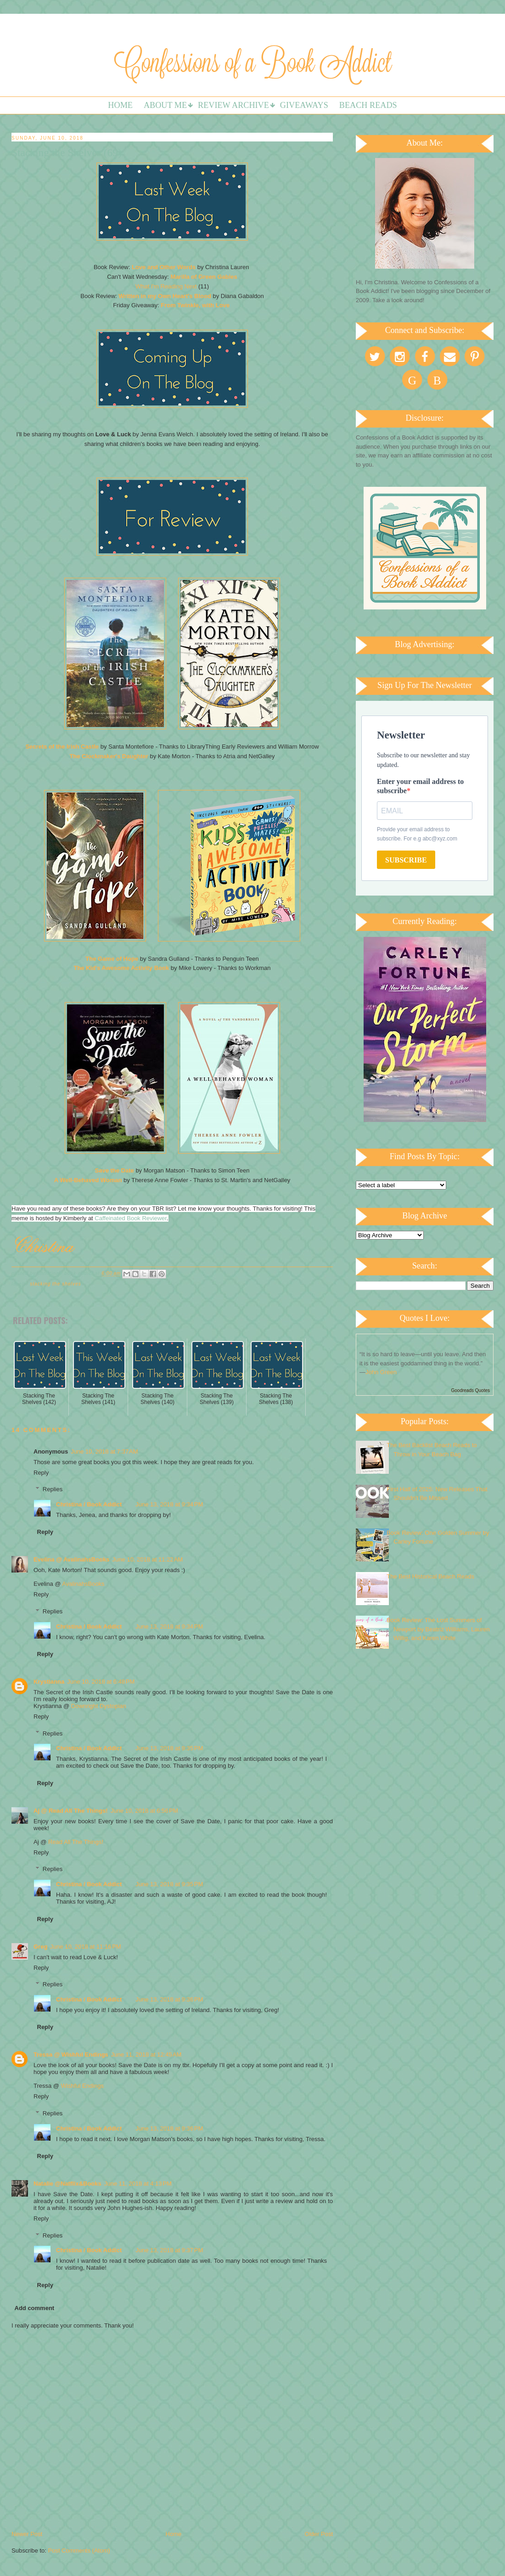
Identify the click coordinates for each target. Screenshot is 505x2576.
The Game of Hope (111, 958)
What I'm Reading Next (165, 286)
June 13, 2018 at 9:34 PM (169, 1504)
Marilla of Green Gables (204, 276)
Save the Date (114, 1170)
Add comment (35, 2308)
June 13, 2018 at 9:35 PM (169, 1748)
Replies (52, 1489)
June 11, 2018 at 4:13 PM (138, 2183)
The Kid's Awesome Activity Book (121, 967)
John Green (381, 1372)
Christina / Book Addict (89, 1504)
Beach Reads (368, 105)
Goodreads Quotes (470, 1390)
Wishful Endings (82, 2085)
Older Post (319, 2534)
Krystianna (49, 1681)
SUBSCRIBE (406, 860)
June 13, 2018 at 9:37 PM (169, 2250)
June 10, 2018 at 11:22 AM (147, 1559)
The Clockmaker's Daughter (109, 756)
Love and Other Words (164, 267)
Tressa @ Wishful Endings (71, 2054)
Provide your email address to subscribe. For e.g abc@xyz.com (417, 834)
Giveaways (304, 105)
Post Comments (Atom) (79, 2550)
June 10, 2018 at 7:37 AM (104, 1451)
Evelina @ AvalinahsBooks (72, 1559)
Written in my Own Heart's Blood (164, 296)
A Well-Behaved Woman (88, 1180)
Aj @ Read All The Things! (71, 1810)
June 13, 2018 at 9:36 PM (169, 1999)
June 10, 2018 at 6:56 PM (144, 1810)
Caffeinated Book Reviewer (131, 1218)
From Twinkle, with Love (196, 305)
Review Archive (233, 105)
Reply (41, 1472)
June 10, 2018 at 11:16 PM (85, 1946)
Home (120, 105)
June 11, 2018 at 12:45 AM (146, 2054)
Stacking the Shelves (55, 1283)
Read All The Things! (75, 1841)
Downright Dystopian (98, 1705)
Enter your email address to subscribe (420, 786)
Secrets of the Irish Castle (62, 746)
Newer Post (26, 2534)
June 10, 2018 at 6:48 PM (101, 1681)
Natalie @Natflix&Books (67, 2183)
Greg (40, 1946)
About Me (165, 105)
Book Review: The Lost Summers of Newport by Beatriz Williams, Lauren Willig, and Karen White (438, 1629)
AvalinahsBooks (83, 1583)
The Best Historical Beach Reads (430, 1576)
